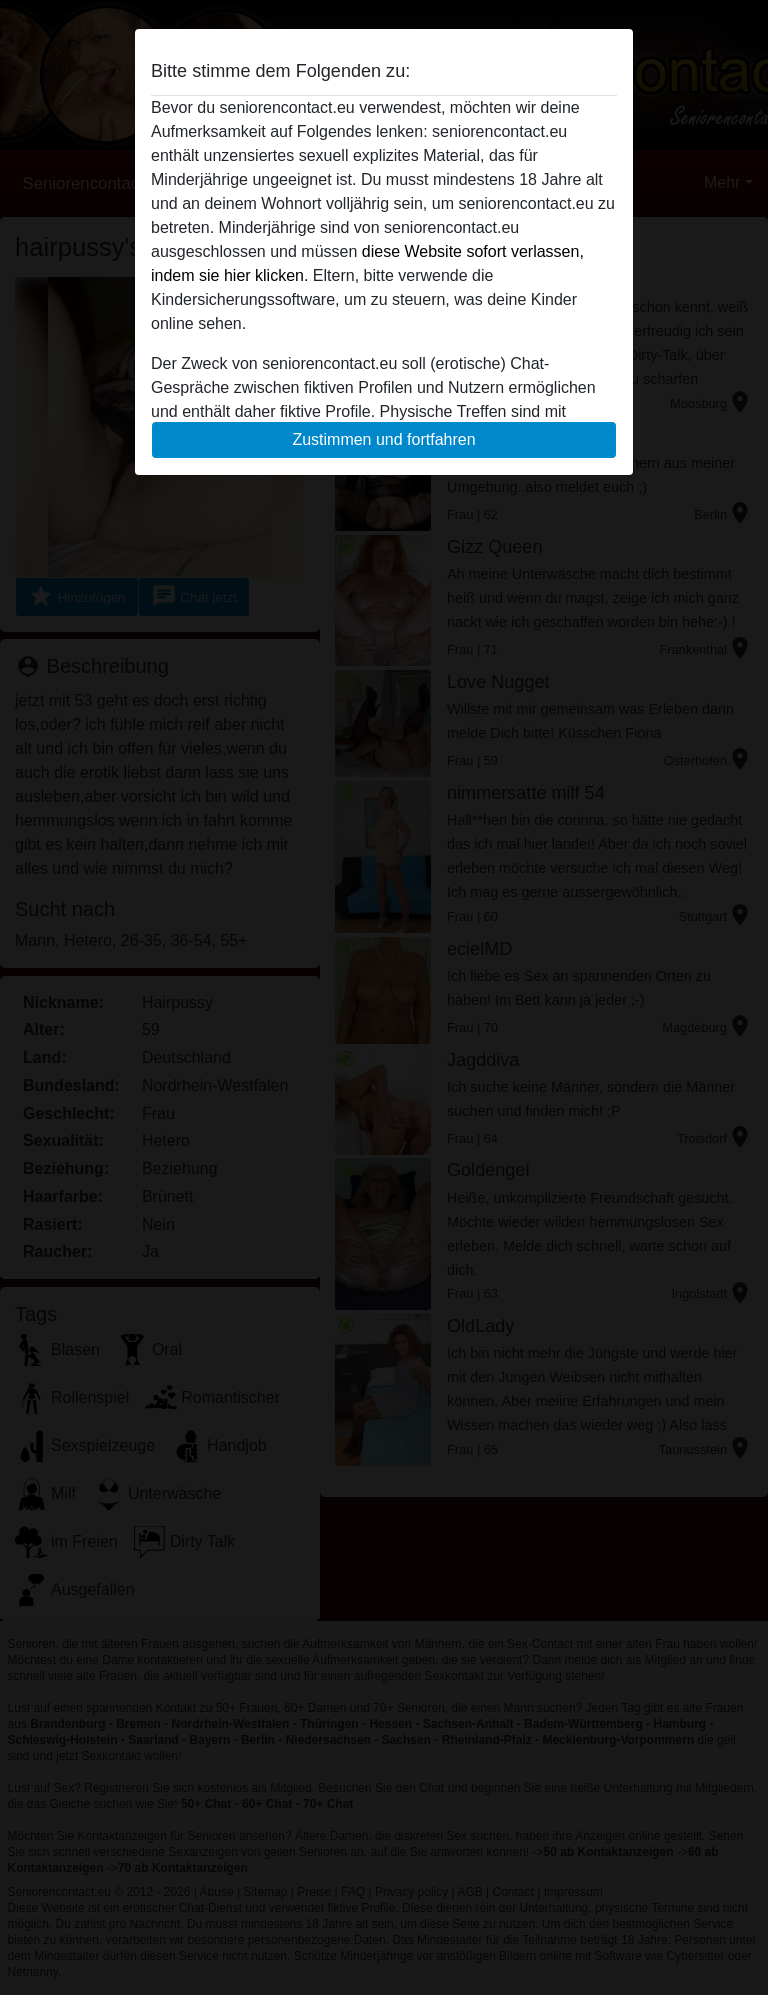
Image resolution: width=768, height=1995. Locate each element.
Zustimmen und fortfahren (383, 439)
